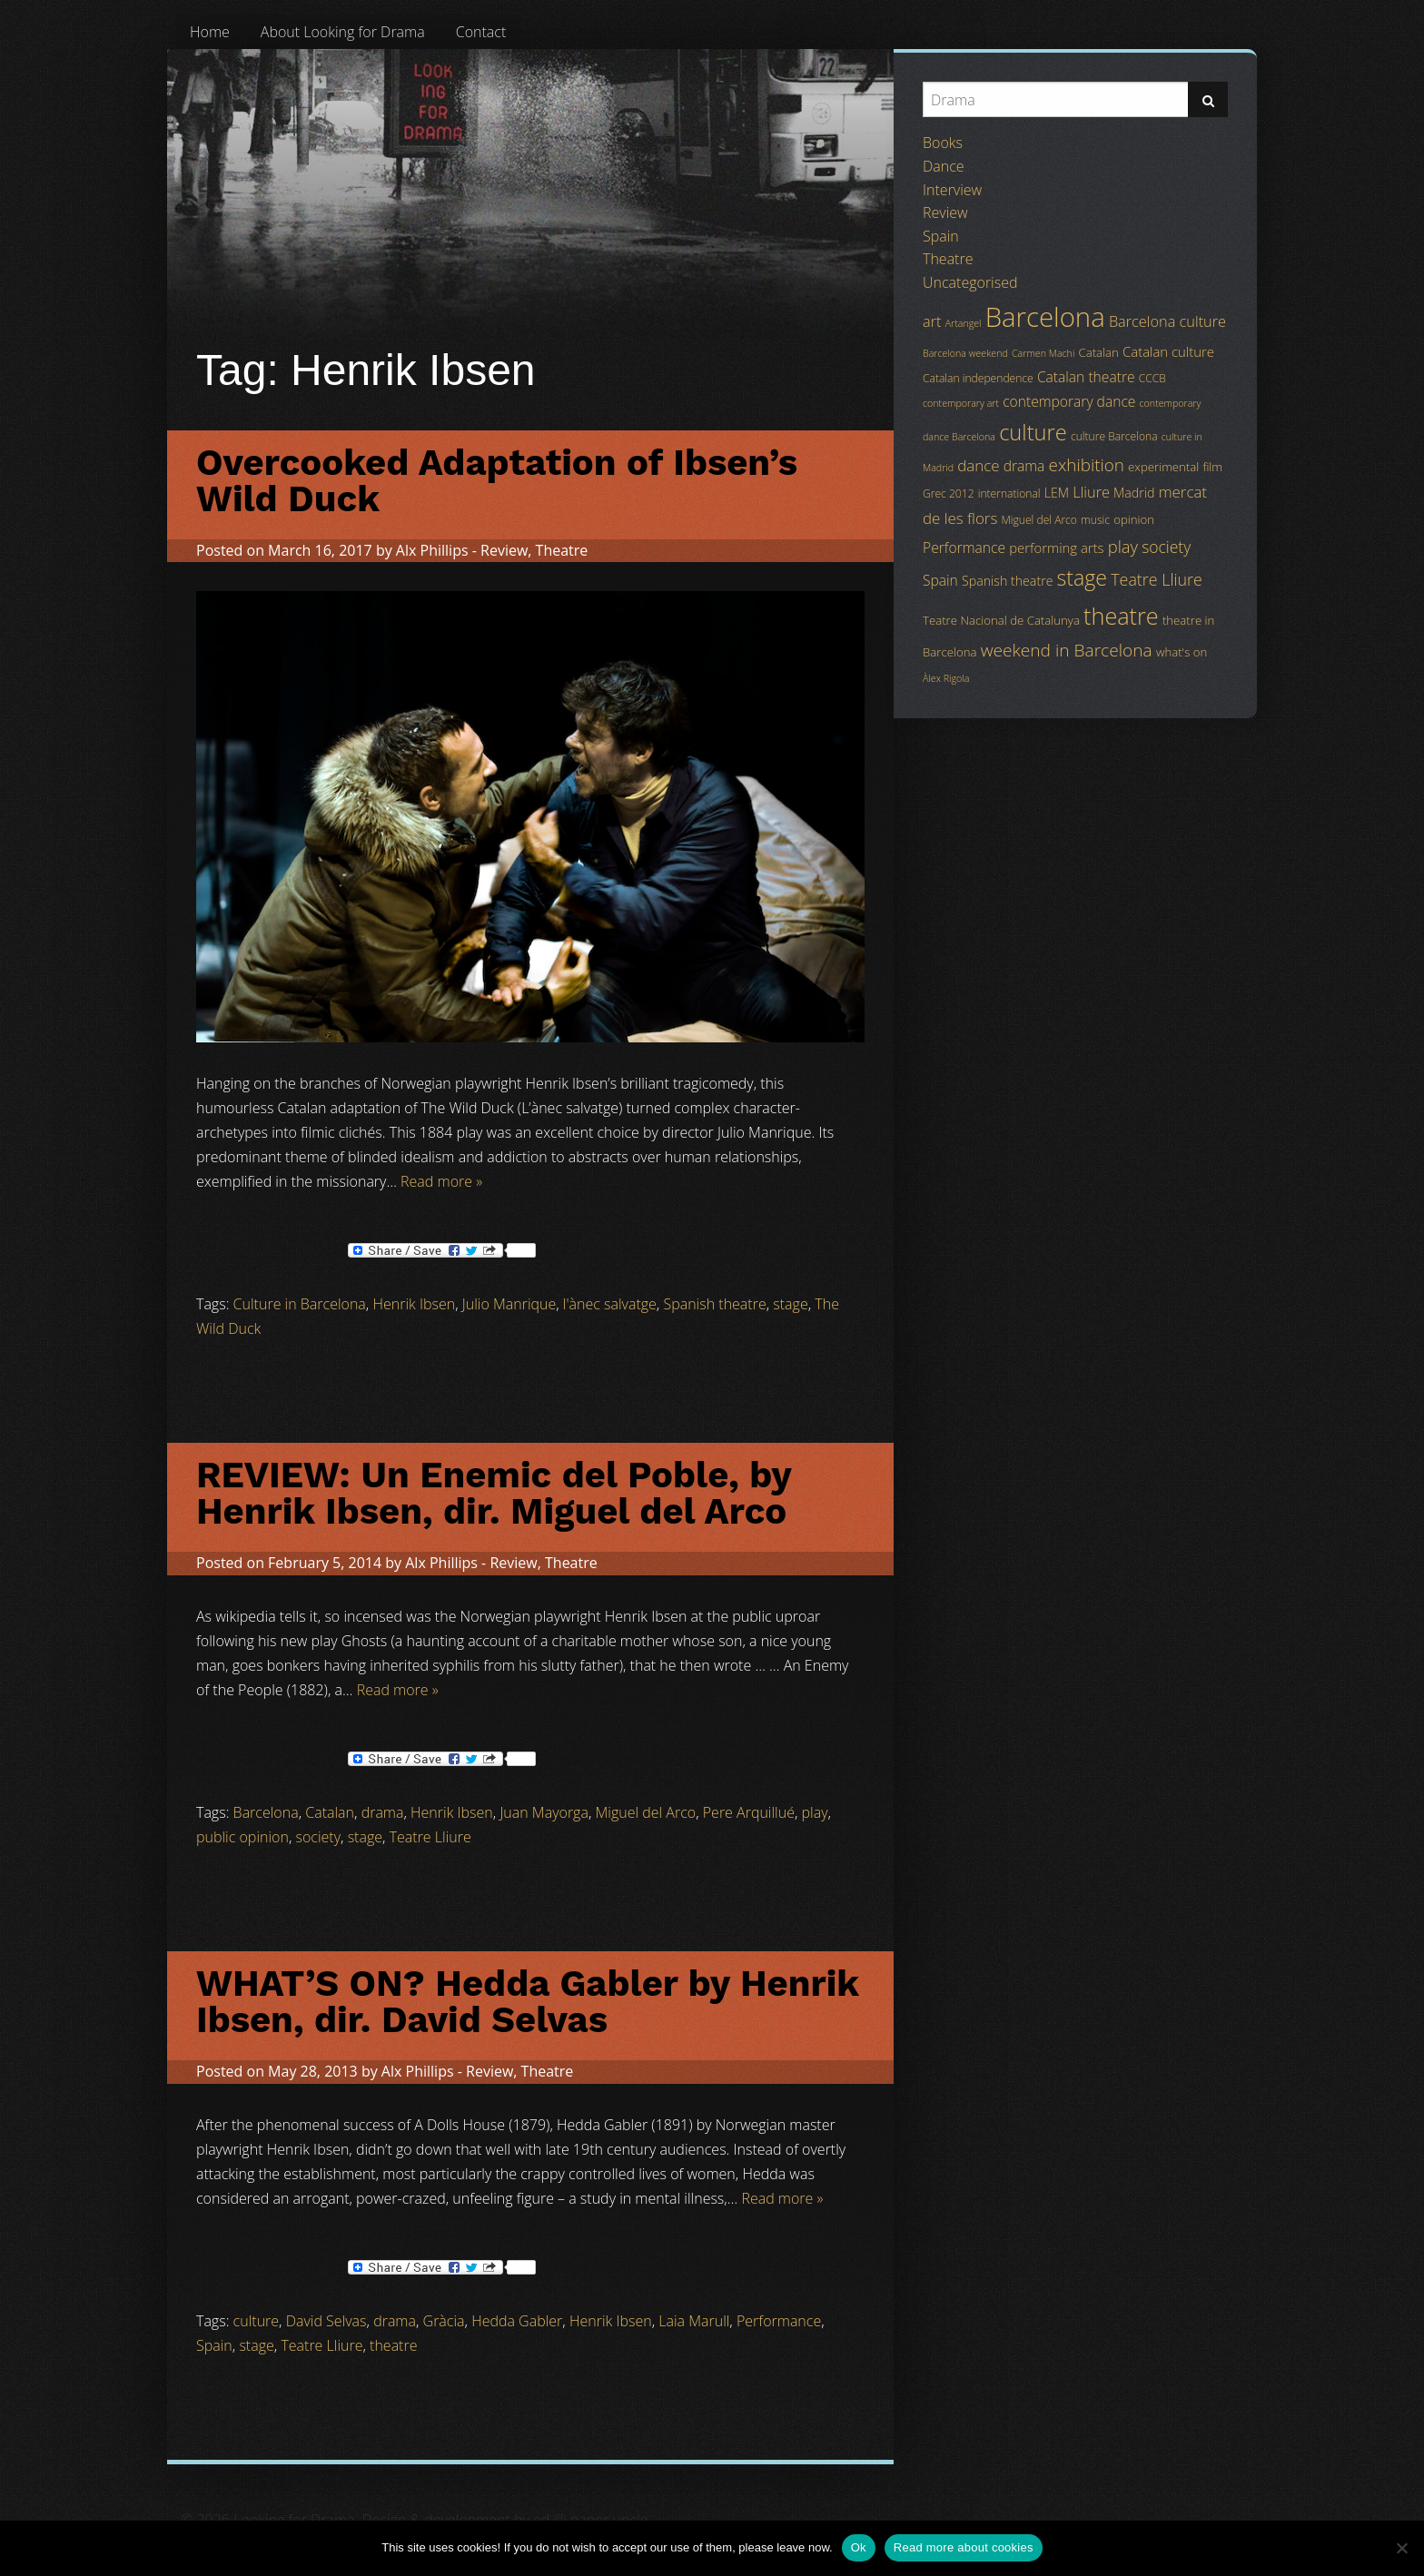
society (318, 1837)
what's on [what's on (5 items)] (1181, 652)
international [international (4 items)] (1009, 493)
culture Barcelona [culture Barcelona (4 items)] (1114, 436)
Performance (779, 2321)
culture (256, 2321)
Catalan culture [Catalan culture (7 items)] (1168, 351)
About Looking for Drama (343, 32)
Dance (943, 166)
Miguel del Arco (645, 1812)
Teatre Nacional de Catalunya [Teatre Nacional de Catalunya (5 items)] (1001, 620)
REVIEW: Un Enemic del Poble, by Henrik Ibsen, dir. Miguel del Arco (493, 1493)
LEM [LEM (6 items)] (1056, 492)
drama (382, 1812)
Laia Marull (693, 2321)
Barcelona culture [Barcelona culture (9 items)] (1167, 321)
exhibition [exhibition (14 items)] (1086, 465)
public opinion (242, 1837)
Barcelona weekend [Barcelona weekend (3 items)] (965, 353)
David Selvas (326, 2321)
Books (943, 143)
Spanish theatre (714, 1304)
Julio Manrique (509, 1304)
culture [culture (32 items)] (1033, 432)
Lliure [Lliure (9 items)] (1091, 492)
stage (790, 1304)
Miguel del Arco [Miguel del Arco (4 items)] (1039, 520)
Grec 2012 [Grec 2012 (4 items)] (948, 493)
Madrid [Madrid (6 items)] (1133, 492)
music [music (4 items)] (1095, 520)
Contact (481, 32)
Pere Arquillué (749, 1812)
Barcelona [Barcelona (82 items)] (1045, 317)
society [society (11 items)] (1166, 547)
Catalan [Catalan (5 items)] (1098, 352)
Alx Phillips (432, 550)
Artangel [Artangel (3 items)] (963, 323)
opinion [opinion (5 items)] (1133, 519)
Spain (214, 2345)
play (815, 1812)
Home (210, 32)
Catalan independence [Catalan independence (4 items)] (978, 378)
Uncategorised (970, 282)
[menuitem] (209, 32)
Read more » (441, 1181)
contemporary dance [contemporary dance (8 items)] (1069, 401)
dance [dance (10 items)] (978, 465)
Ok (858, 2547)
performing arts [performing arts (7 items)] (1056, 547)
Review (504, 550)
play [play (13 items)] (1123, 546)
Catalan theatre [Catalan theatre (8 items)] (1086, 377)
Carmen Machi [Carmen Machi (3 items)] (1043, 353)
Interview (952, 190)
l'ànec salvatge (610, 1304)
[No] (1401, 2548)
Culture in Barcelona (299, 1304)
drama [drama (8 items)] (1024, 466)
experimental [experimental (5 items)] (1163, 467)
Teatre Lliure (430, 1837)
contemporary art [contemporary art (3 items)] (961, 403)
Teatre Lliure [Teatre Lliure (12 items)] (1156, 579)
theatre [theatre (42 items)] (1121, 615)
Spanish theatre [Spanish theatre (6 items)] (1007, 580)
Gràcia (444, 2321)
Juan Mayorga (543, 1812)
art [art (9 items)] (932, 321)
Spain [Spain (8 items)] (940, 580)
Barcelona (266, 1812)
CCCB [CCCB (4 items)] (1152, 378)
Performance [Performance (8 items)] (964, 548)
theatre (393, 2345)
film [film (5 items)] (1212, 467)
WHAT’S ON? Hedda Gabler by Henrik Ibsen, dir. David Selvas (527, 2001)
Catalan (329, 1812)
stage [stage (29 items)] (1082, 577)
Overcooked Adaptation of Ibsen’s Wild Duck (496, 480)
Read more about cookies (963, 2547)
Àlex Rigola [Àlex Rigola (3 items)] (946, 678)
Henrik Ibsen (413, 1304)
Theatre (562, 550)
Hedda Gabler (516, 2321)
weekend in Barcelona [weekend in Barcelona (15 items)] (1066, 650)
